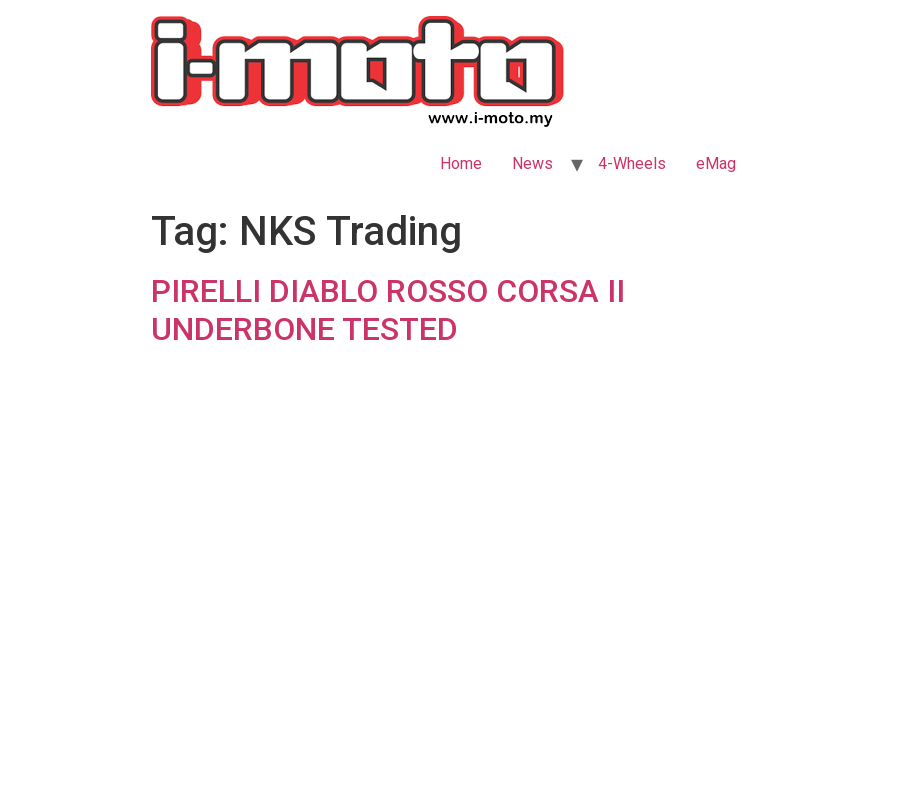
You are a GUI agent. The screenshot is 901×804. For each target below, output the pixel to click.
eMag (716, 163)
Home (461, 163)
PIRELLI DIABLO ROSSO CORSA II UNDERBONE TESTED (388, 310)
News (532, 163)
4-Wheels (632, 163)
